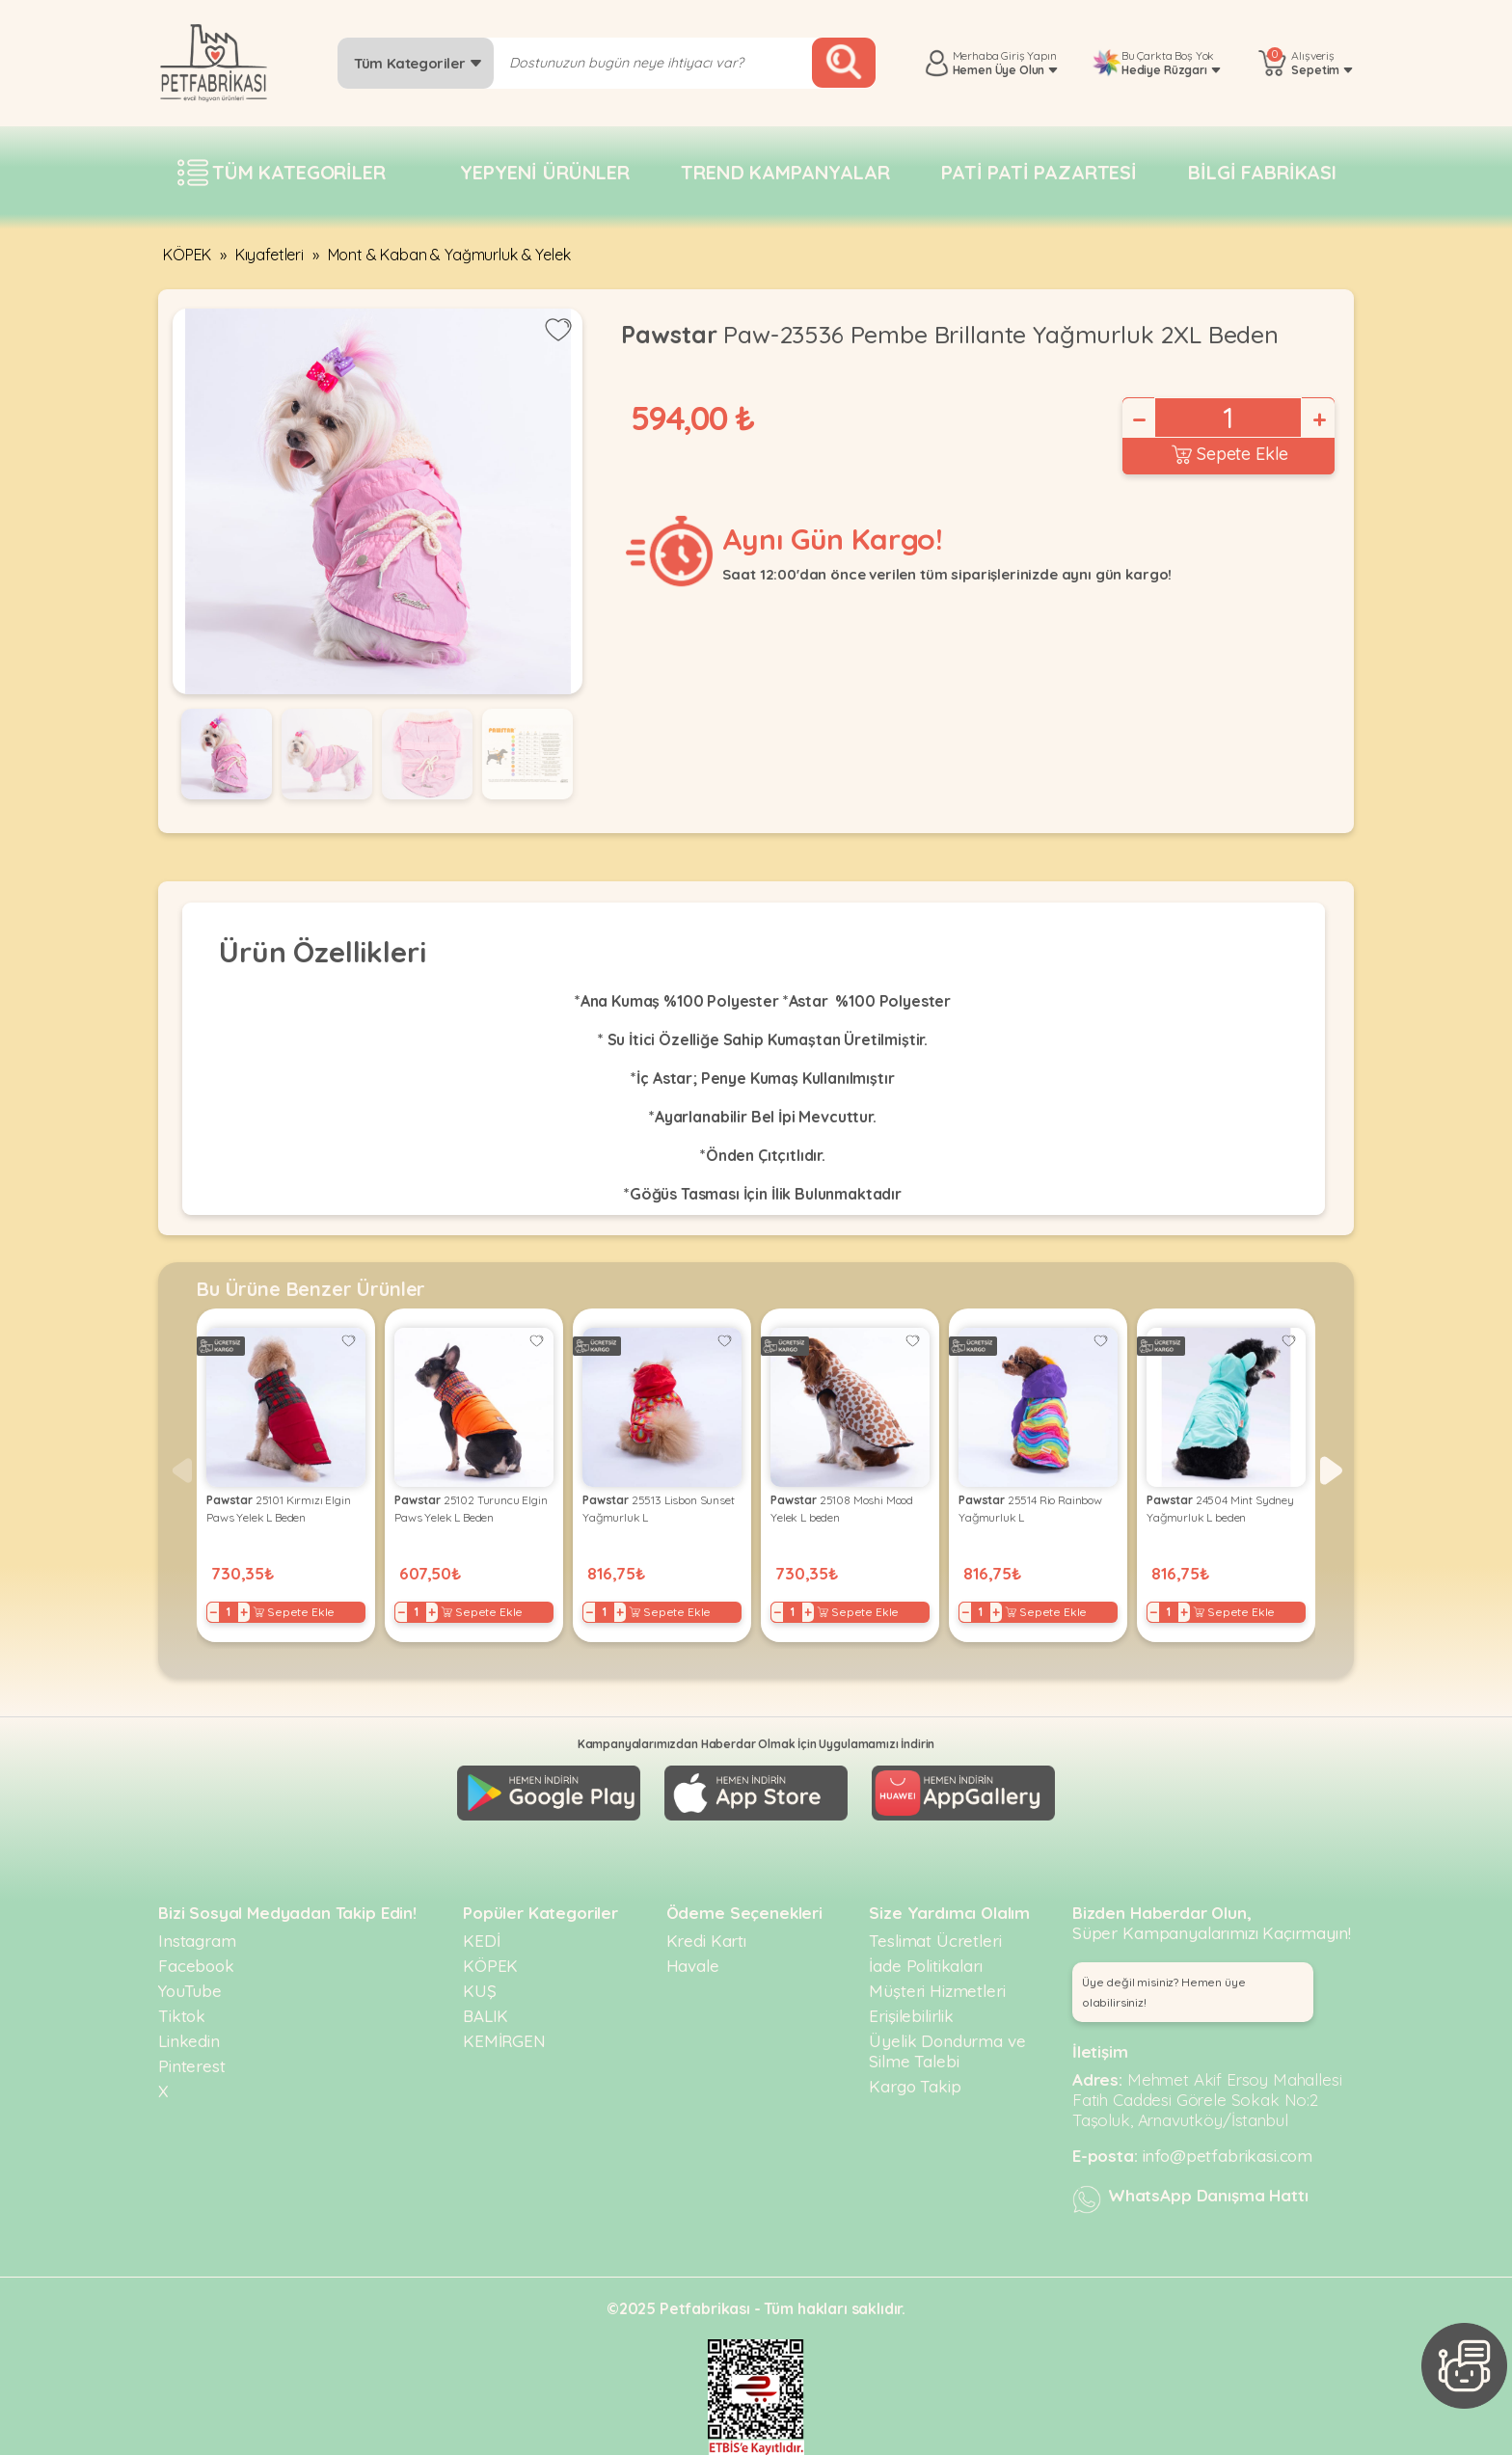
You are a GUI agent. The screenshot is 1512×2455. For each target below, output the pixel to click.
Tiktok (181, 2016)
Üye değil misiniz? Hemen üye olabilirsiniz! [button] (1164, 1992)
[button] (1331, 1470)
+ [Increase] (1318, 419)
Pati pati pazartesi (1039, 172)
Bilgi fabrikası (1262, 172)
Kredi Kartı (706, 1940)
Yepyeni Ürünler (545, 172)
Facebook (196, 1966)
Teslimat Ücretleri (935, 1940)
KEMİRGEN (504, 2041)
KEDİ (481, 1940)
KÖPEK (187, 254)
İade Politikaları (925, 1966)
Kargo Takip (914, 2086)
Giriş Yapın (1028, 55)
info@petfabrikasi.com (1228, 2155)
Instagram (197, 1940)
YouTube (190, 1991)
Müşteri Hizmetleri (937, 1991)
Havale (692, 1966)
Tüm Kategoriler (418, 63)
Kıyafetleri (269, 254)
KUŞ (480, 1991)
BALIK (485, 2016)
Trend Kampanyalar (785, 172)
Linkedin (189, 2041)
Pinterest (192, 2066)
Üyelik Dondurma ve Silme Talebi (947, 2051)
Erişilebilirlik (911, 2016)
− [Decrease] (1138, 419)
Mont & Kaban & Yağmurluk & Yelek (449, 254)
